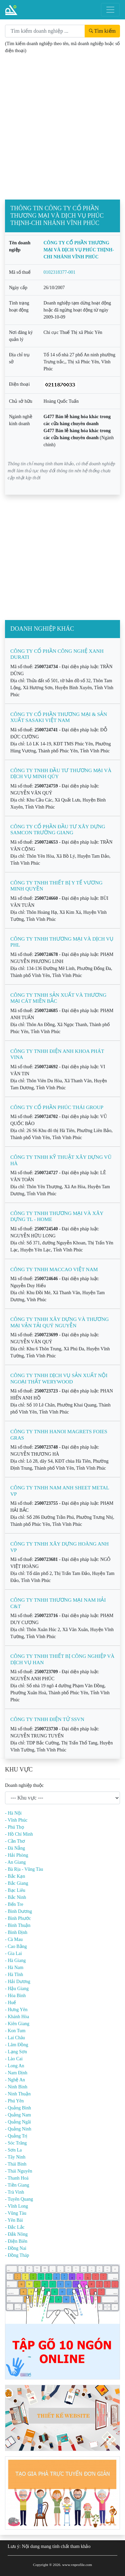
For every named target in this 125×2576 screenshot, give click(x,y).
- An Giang (15, 1862)
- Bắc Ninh (15, 1897)
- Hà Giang (15, 1960)
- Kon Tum (15, 2030)
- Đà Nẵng (15, 1848)
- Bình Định (16, 1932)
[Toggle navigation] (110, 9)
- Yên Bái (14, 2220)
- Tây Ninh (15, 2157)
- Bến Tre (14, 1904)
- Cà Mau (14, 1939)
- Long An (14, 2065)
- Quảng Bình (18, 2107)
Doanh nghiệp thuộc (24, 1785)
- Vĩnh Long (16, 2206)
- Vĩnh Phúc (16, 1820)
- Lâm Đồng (16, 2044)
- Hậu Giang (17, 1988)
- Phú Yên (14, 2100)
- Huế (10, 2002)
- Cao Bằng (16, 1946)
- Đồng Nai (15, 2248)
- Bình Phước (18, 1918)
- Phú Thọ (14, 1827)
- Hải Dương (17, 1981)
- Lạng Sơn (16, 2051)
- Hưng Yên (16, 2009)
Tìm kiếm (102, 31)
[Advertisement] (62, 133)
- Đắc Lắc (15, 2227)
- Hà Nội (13, 1813)
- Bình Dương (18, 1911)
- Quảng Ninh (18, 2128)
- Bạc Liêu (15, 1890)
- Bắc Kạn (15, 1876)
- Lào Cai (14, 2058)
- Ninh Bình (16, 2086)
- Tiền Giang (17, 2185)
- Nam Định (16, 2072)
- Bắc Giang (16, 1883)
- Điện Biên (16, 2241)
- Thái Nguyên (18, 2171)
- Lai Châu (15, 2037)
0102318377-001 (60, 272)
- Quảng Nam (18, 2114)
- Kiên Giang (17, 2023)
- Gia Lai (13, 1953)
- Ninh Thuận (18, 2093)
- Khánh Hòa (17, 2016)
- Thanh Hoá (17, 2178)
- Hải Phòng (16, 1855)
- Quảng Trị (16, 2135)
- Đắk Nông (16, 2234)
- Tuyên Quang (19, 2199)
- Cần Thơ (15, 1841)
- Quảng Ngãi (18, 2121)
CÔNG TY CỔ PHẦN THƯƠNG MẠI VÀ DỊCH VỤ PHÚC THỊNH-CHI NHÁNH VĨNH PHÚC (79, 249)
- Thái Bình (15, 2164)
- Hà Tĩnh (14, 1974)
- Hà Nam (14, 1967)
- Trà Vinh (14, 2192)
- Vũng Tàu (15, 2213)
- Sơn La (13, 2150)
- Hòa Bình (15, 1995)
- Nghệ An (15, 2079)
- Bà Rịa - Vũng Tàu (24, 1869)
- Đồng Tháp (17, 2255)
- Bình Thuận (17, 1925)
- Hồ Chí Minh (19, 1834)
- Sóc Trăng (16, 2142)
